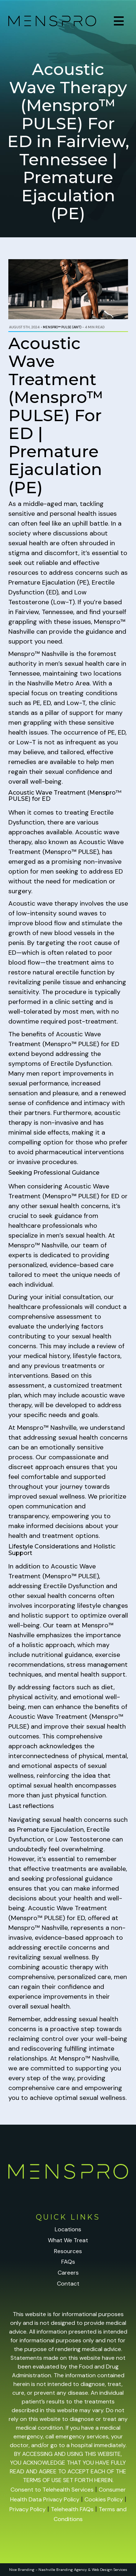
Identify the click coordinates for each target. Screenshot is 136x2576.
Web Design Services (109, 2569)
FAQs (68, 2262)
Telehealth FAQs (72, 2509)
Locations (68, 2229)
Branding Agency (71, 2569)
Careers (68, 2272)
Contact (68, 2283)
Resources (68, 2251)
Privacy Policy (27, 2509)
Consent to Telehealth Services (52, 2489)
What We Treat (68, 2240)
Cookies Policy (104, 2499)
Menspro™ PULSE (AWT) (62, 327)
